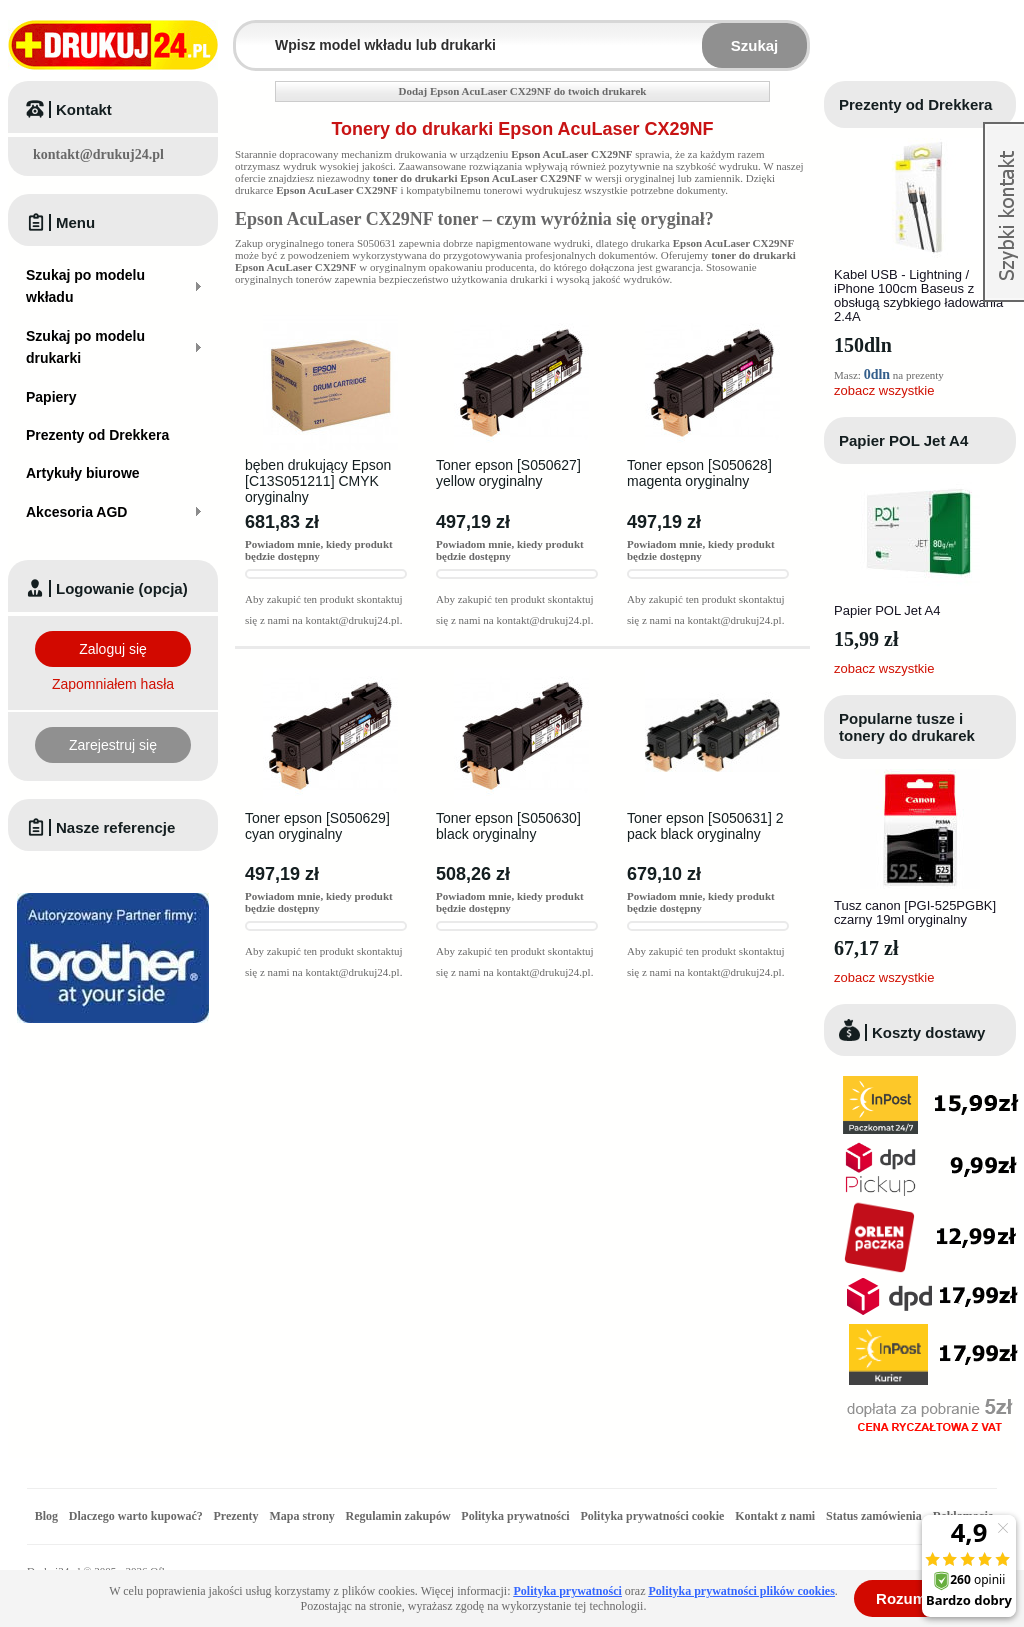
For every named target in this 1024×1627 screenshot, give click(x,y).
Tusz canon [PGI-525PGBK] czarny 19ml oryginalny (915, 912)
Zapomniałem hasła (113, 684)
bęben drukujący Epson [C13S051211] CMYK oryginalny (318, 481)
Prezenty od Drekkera (915, 104)
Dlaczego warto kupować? (136, 1516)
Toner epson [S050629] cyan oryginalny (317, 826)
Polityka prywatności (515, 1516)
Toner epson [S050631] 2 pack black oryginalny (705, 826)
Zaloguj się (113, 649)
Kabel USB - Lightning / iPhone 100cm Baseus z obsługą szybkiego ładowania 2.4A (918, 295)
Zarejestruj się (113, 745)
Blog (46, 1516)
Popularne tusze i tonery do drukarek (907, 727)
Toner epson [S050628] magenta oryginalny (699, 473)
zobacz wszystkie (884, 390)
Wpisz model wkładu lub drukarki (248, 33)
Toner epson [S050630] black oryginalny (508, 826)
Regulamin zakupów (398, 1516)
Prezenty (236, 1516)
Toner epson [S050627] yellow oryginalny (508, 473)
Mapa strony (301, 1516)
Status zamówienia (875, 1516)
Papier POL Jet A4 (903, 440)
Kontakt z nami (775, 1516)
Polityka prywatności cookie (652, 1516)
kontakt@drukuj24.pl (98, 154)
